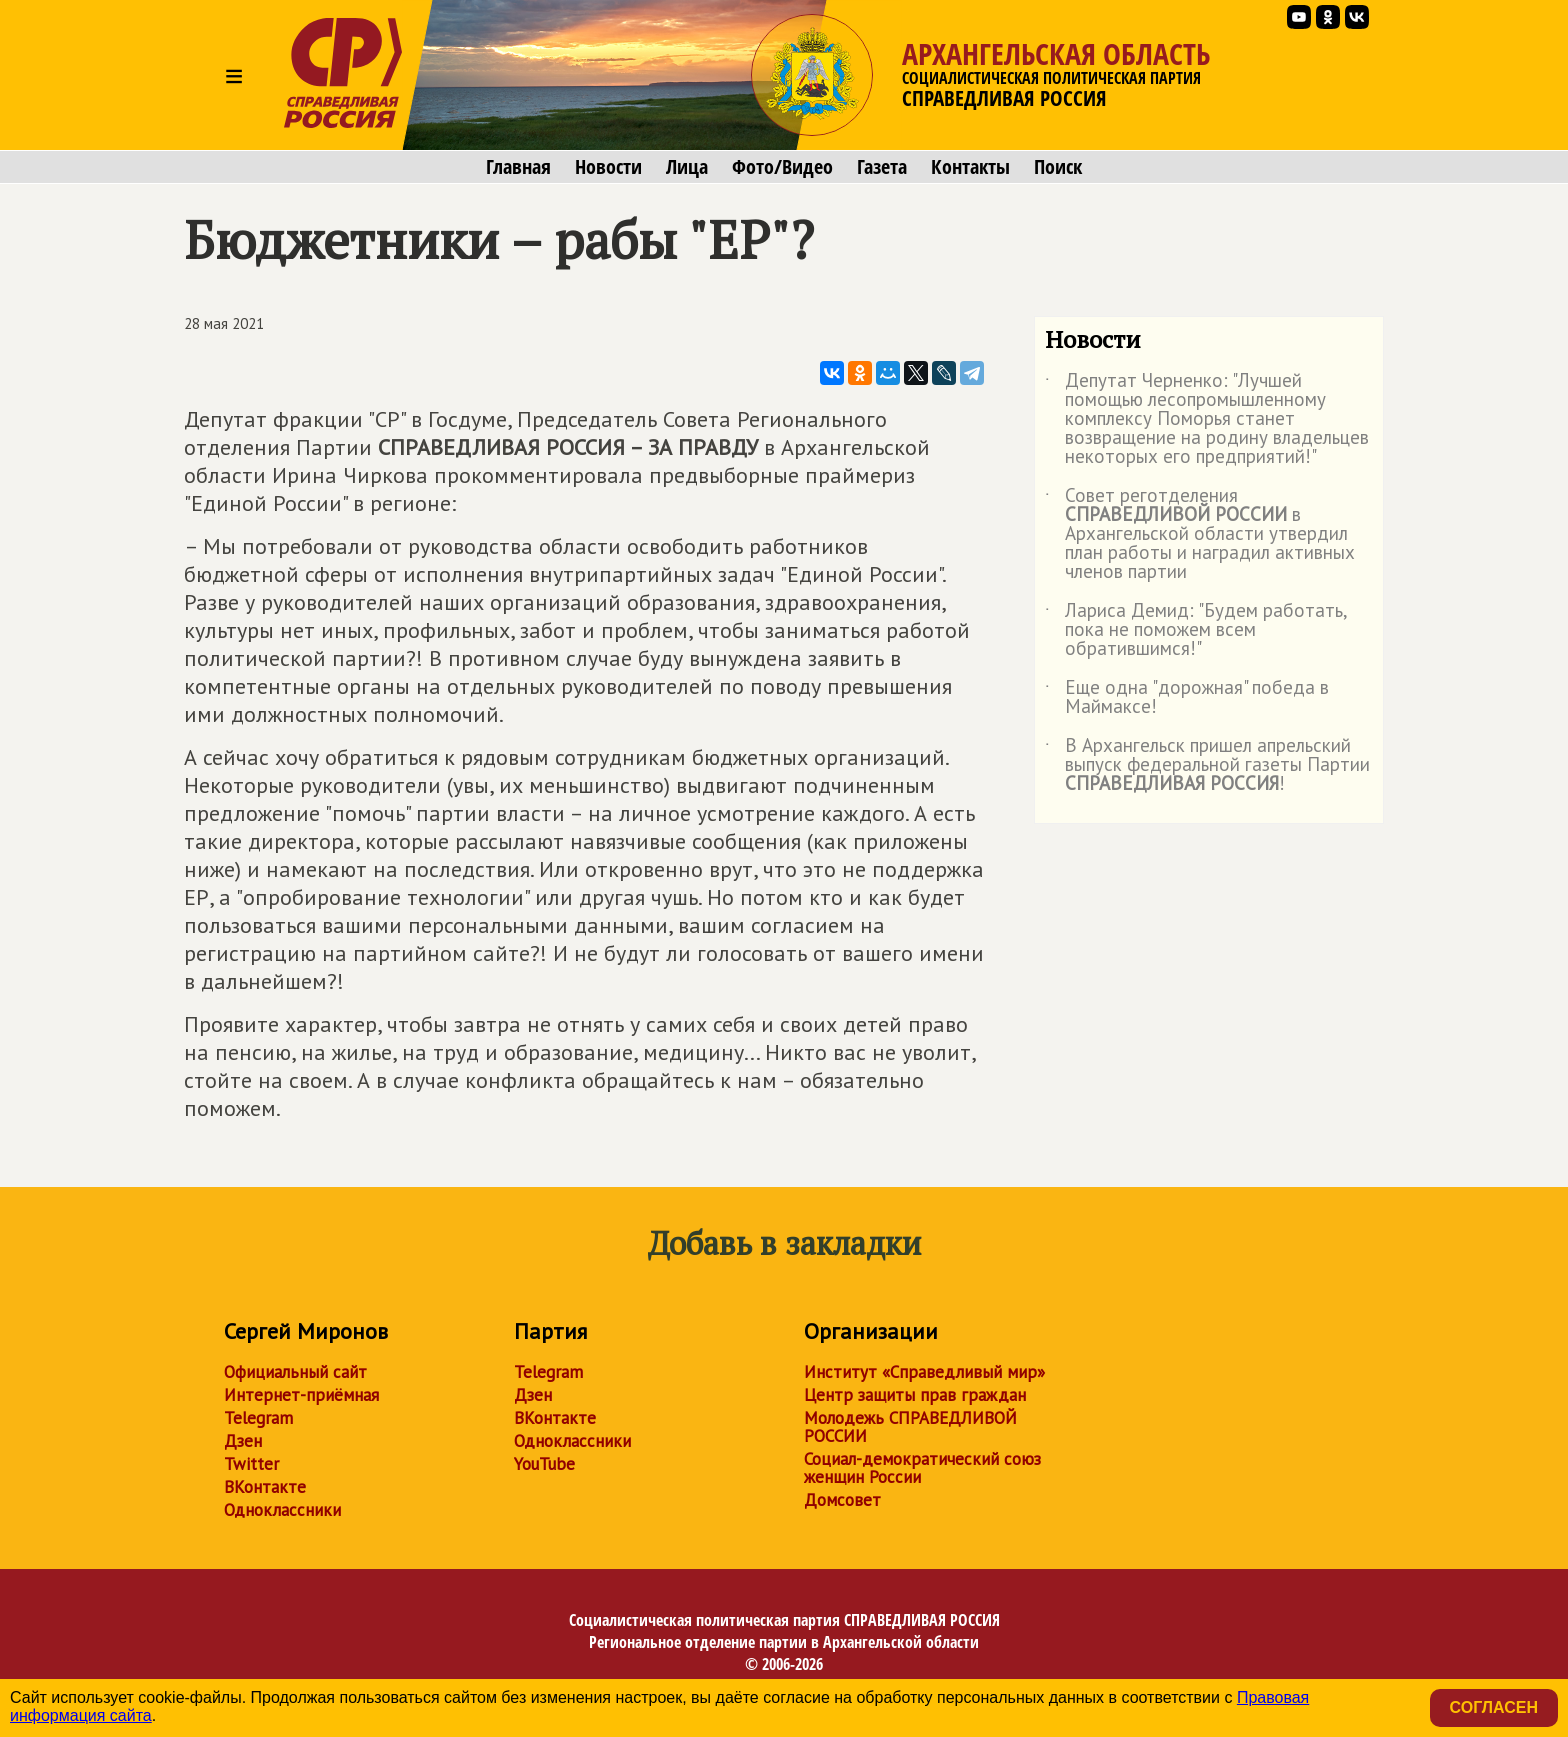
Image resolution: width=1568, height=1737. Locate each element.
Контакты (970, 167)
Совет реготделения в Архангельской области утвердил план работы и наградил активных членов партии (1200, 534)
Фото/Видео (782, 167)
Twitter (251, 1464)
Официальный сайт (295, 1372)
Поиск (1058, 167)
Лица (687, 167)
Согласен (1494, 1707)
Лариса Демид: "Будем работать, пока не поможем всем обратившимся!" (1196, 630)
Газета (882, 167)
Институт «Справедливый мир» (924, 1372)
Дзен (243, 1441)
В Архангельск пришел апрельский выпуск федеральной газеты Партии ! (1207, 765)
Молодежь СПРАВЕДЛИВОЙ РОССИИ (910, 1427)
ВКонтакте (265, 1487)
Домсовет (842, 1500)
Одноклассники (282, 1510)
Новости (608, 167)
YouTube (544, 1464)
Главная (518, 167)
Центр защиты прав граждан (915, 1395)
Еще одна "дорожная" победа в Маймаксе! (1187, 698)
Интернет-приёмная (301, 1395)
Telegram (258, 1418)
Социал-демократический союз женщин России (922, 1468)
